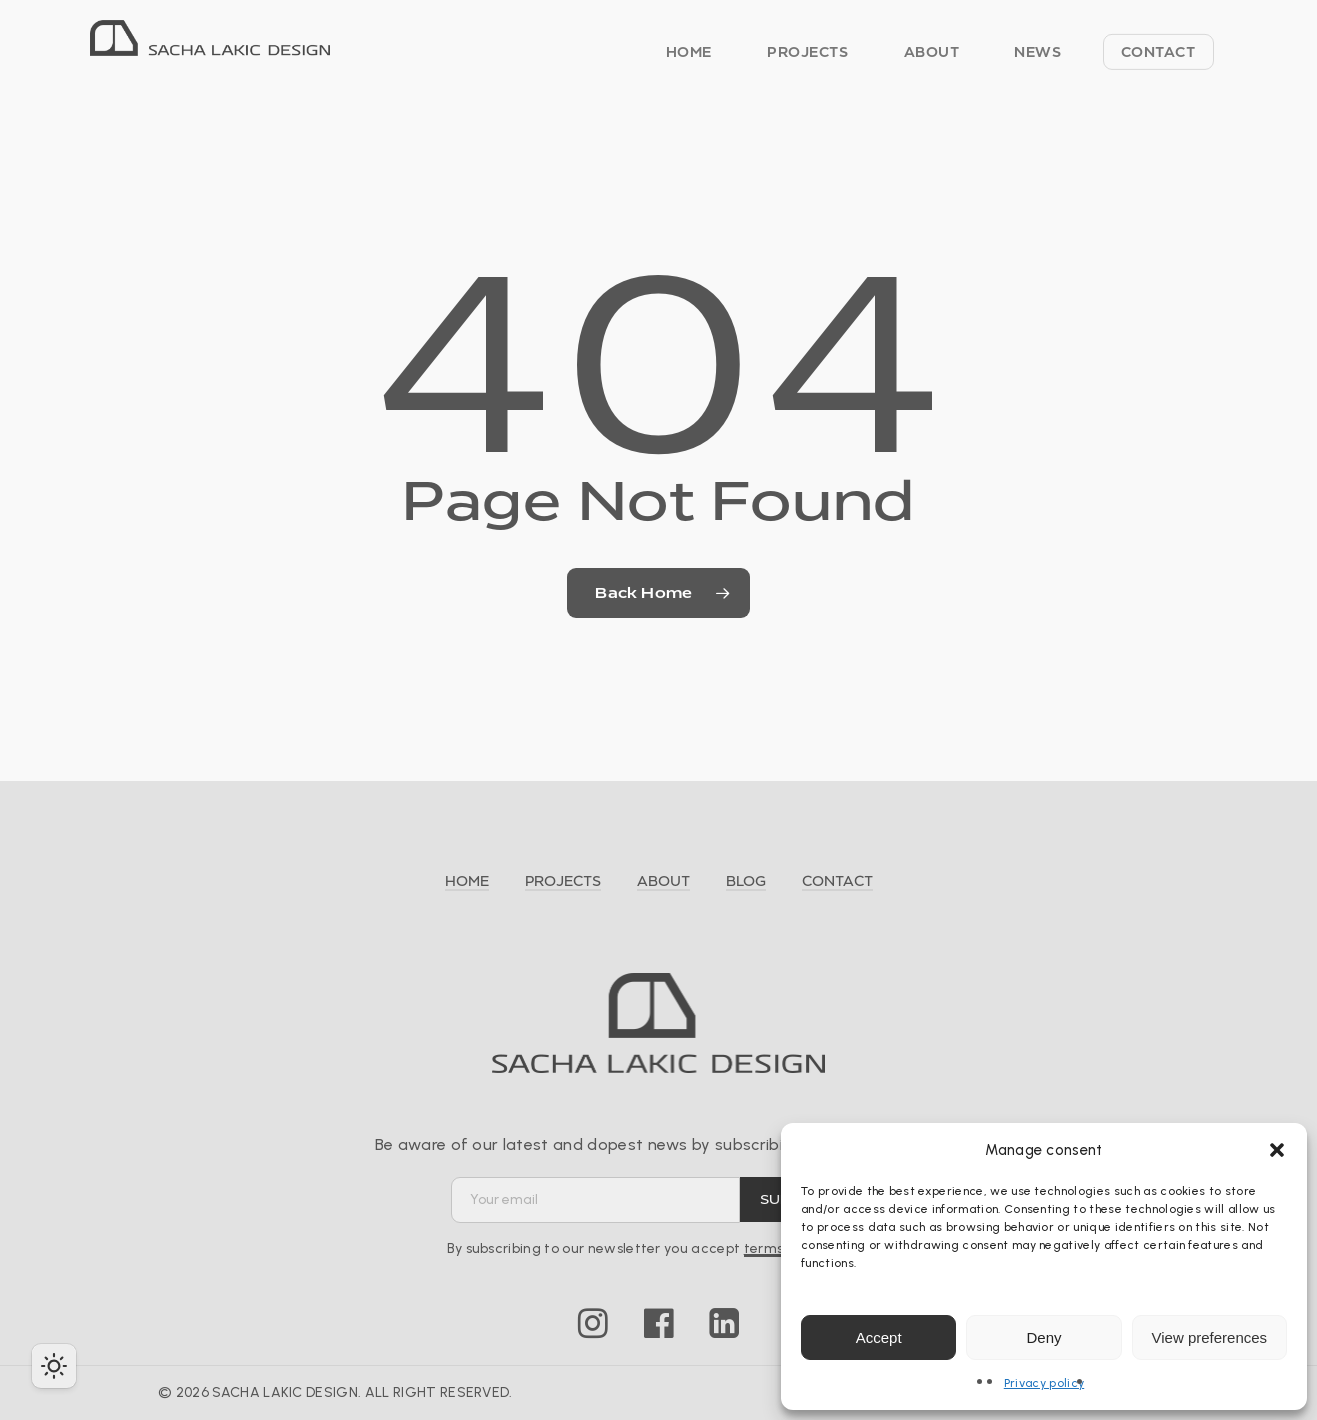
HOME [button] (467, 880)
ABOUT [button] (663, 880)
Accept (879, 1337)
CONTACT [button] (837, 880)
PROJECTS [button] (563, 880)
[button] (1277, 1150)
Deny (1043, 1337)
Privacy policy (1044, 1383)
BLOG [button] (746, 880)
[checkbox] (54, 1366)
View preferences (1210, 1337)
